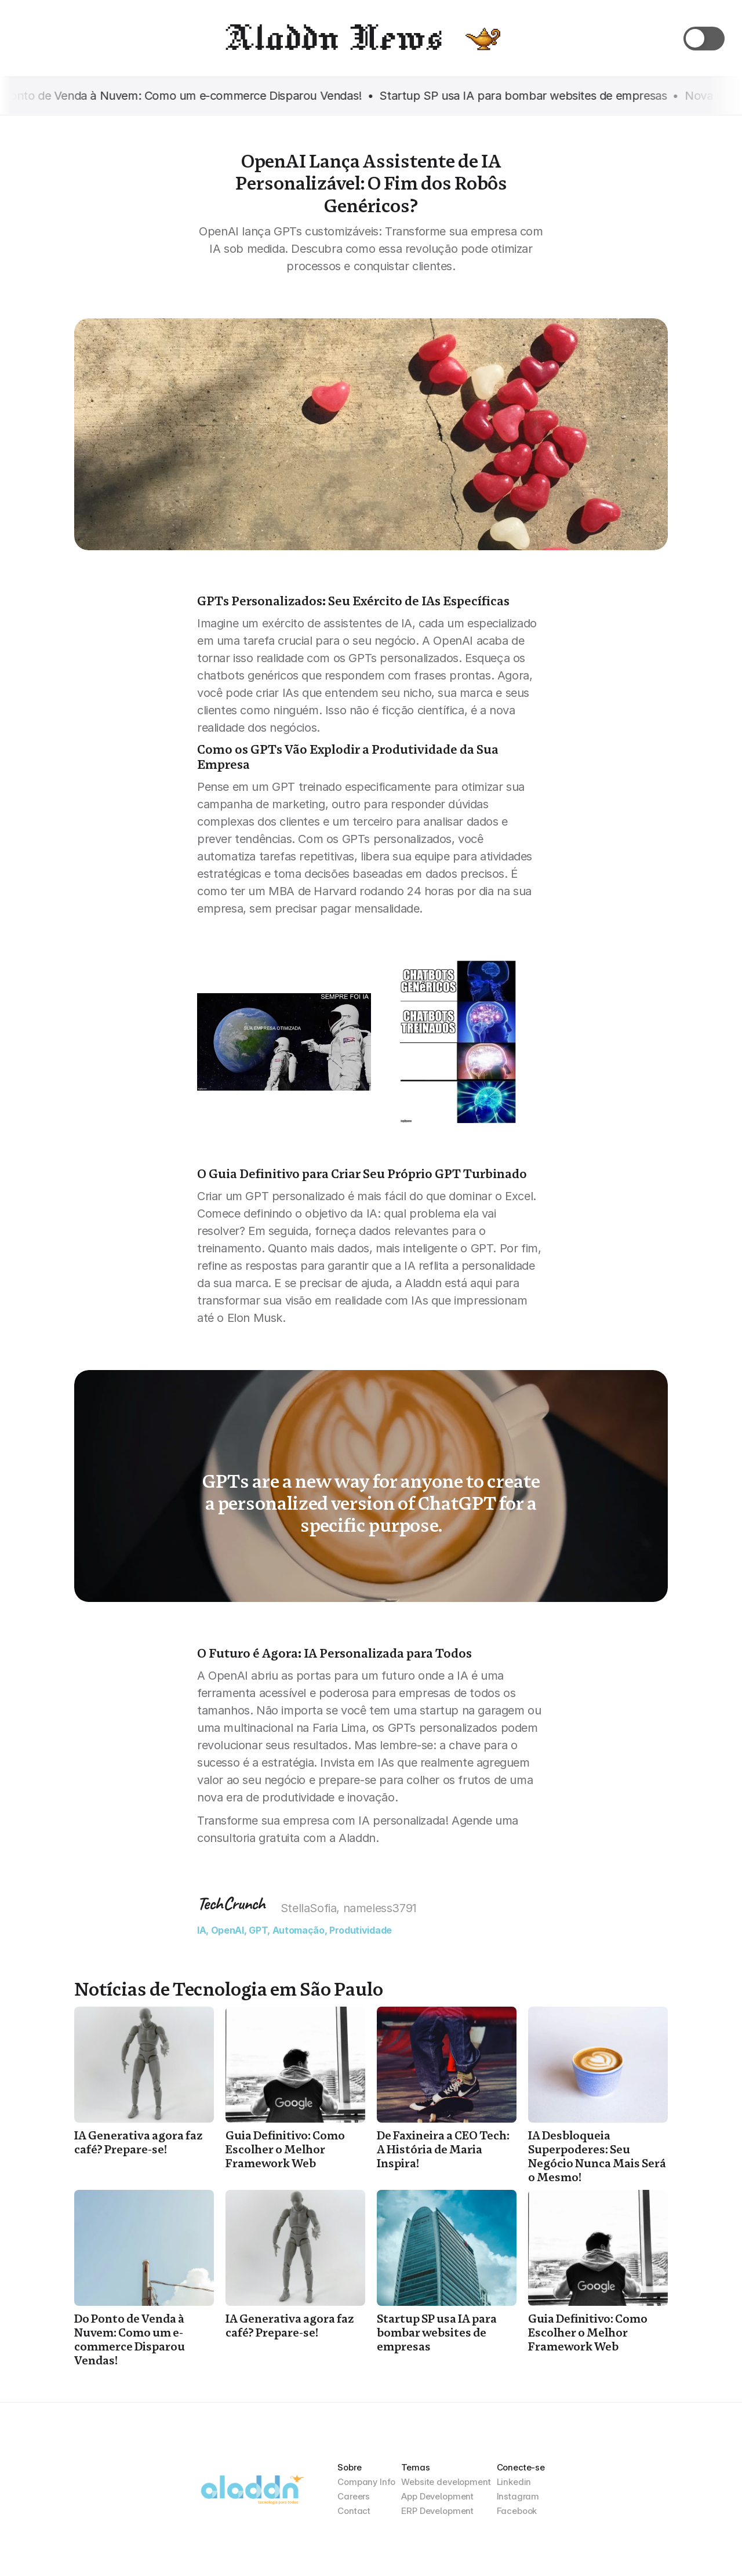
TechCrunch (231, 1903)
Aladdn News (332, 38)
